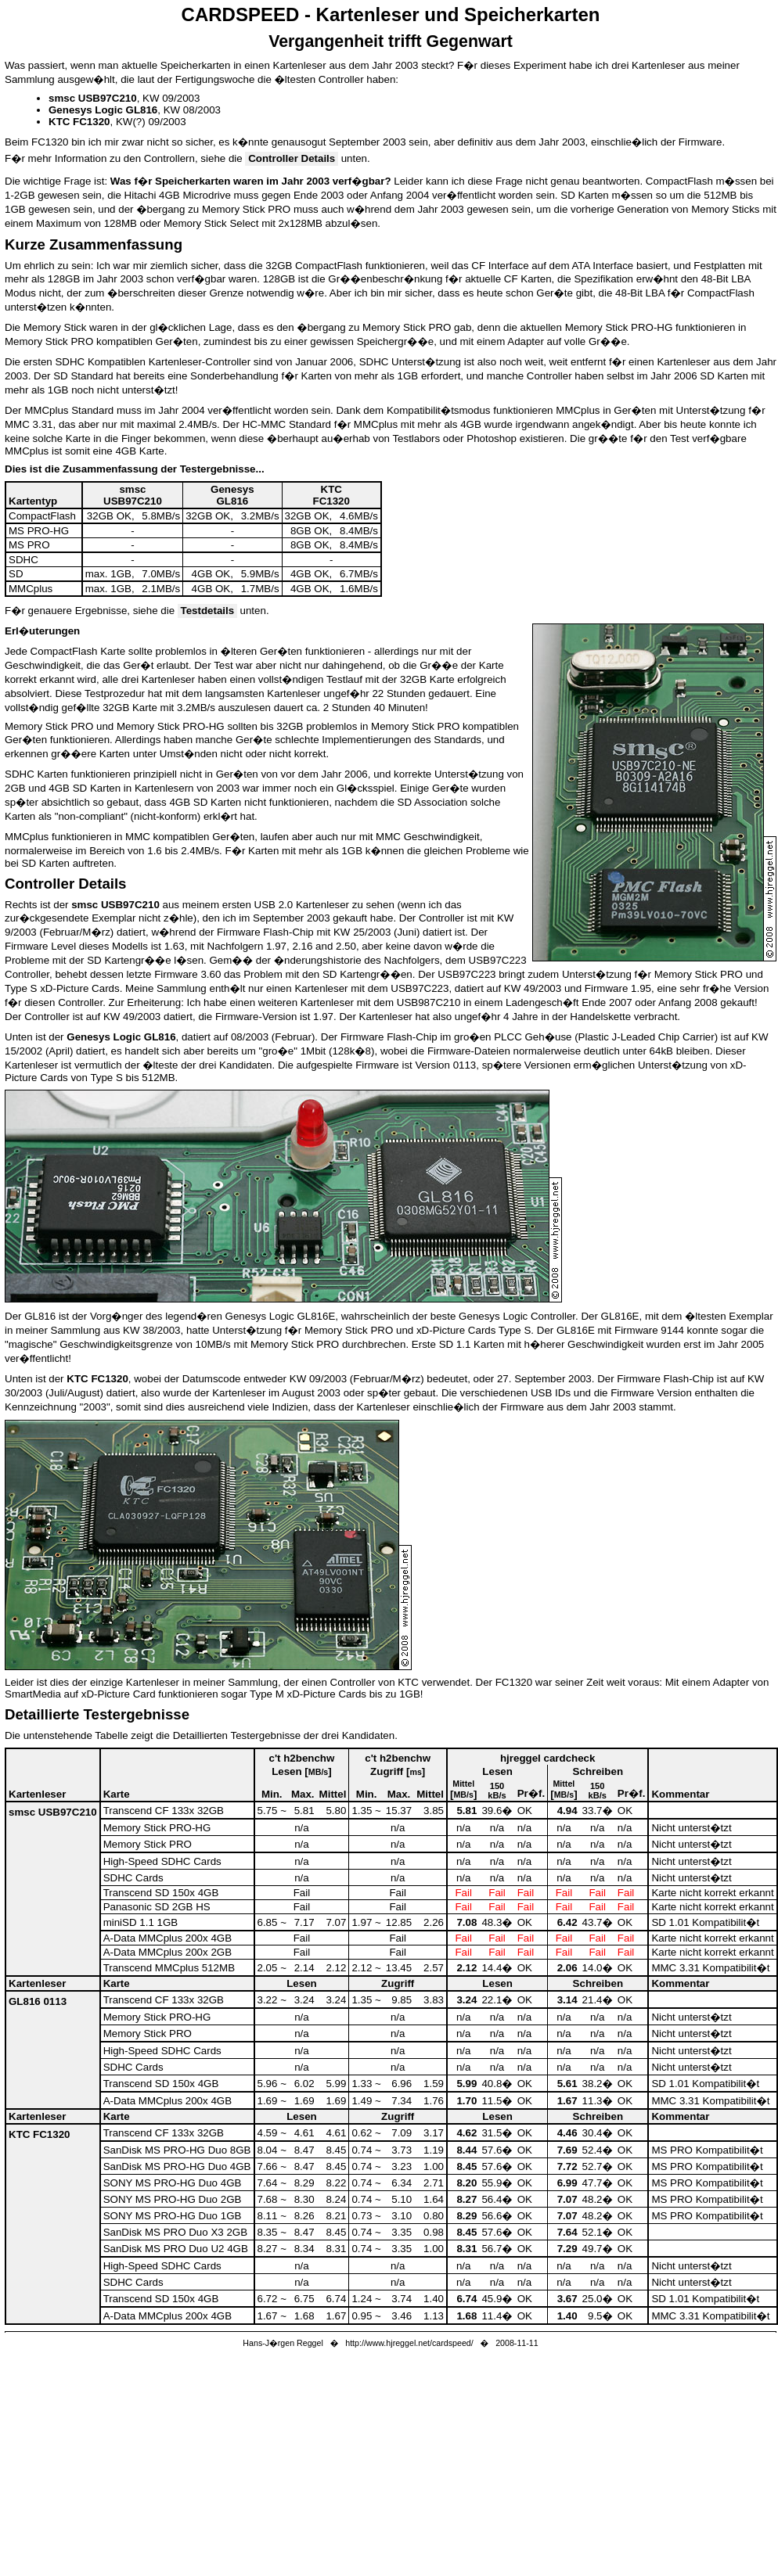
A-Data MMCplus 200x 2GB (167, 1952)
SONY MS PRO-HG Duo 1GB (172, 2216)
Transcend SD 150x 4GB (161, 1893)
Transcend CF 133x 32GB (163, 1810)
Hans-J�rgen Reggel (282, 2343)
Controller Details (291, 158)
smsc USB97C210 (53, 1812)
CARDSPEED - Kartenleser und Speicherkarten (391, 14)
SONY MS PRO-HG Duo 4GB (172, 2183)
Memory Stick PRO (147, 1844)
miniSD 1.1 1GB (140, 1922)
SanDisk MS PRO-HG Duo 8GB (177, 2150)
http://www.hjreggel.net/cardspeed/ (409, 2343)
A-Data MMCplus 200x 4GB (167, 1938)
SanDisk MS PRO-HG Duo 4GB (177, 2166)
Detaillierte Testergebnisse (97, 1714)
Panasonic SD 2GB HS (157, 1907)
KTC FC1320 (39, 2134)
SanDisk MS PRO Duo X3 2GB (175, 2232)
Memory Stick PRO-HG (157, 1828)
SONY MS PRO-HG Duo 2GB (172, 2199)
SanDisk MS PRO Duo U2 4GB (175, 2248)
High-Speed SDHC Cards (162, 1861)
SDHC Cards (133, 1878)
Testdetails (207, 610)
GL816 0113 (38, 2001)
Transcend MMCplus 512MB (169, 1968)
